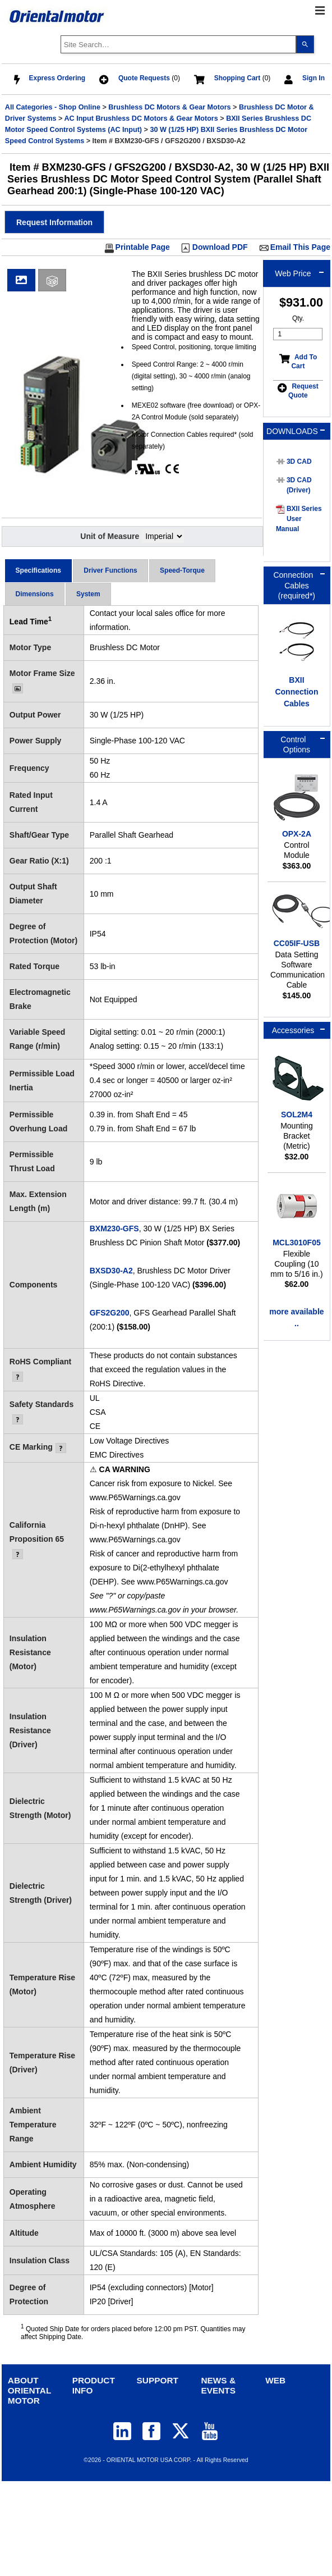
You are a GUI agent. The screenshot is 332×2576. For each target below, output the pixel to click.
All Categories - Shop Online (52, 107)
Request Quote (303, 390)
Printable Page (143, 247)
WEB (275, 2380)
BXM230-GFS (114, 1228)
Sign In (313, 78)
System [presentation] (88, 594)
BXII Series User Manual (299, 519)
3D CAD (299, 461)
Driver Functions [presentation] (110, 570)
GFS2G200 (110, 1312)
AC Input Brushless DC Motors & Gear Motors (141, 118)
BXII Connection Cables (296, 691)
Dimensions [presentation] (35, 594)
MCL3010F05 (297, 1242)
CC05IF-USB (297, 943)
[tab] (38, 570)
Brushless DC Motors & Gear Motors (169, 107)
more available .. (296, 1317)
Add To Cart (304, 361)
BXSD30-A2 (111, 1270)
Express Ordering (57, 78)
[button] (54, 222)
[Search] (305, 44)
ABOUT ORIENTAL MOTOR (29, 2390)
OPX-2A (296, 833)
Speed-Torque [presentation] (182, 570)
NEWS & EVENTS (218, 2385)
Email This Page (300, 247)
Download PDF (220, 247)
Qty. (298, 318)
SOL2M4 (296, 1114)
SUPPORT (157, 2380)
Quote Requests (144, 78)
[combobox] (178, 44)
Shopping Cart (237, 78)
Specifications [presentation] (38, 570)
